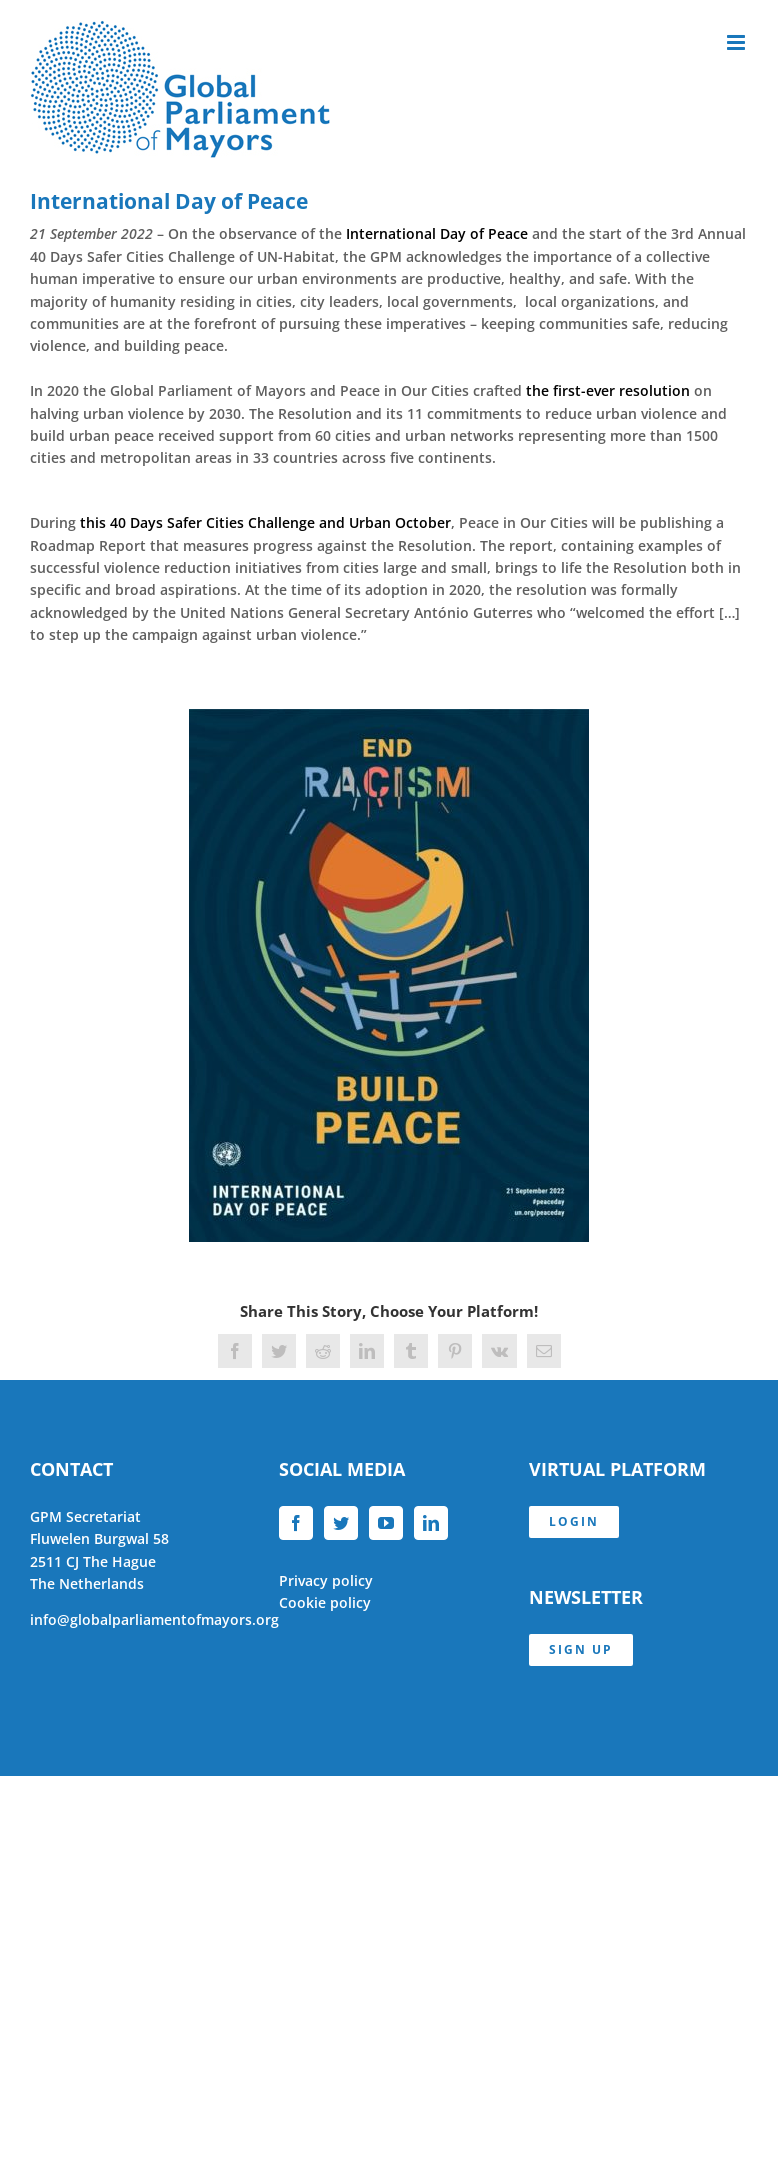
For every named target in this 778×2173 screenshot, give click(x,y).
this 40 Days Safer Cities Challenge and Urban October (265, 522)
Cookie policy (325, 1602)
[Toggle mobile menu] (737, 42)
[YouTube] (386, 1523)
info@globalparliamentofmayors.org (154, 1619)
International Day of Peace (437, 233)
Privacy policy (326, 1580)
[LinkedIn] (431, 1523)
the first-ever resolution (608, 390)
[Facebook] (296, 1523)
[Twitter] (341, 1523)
